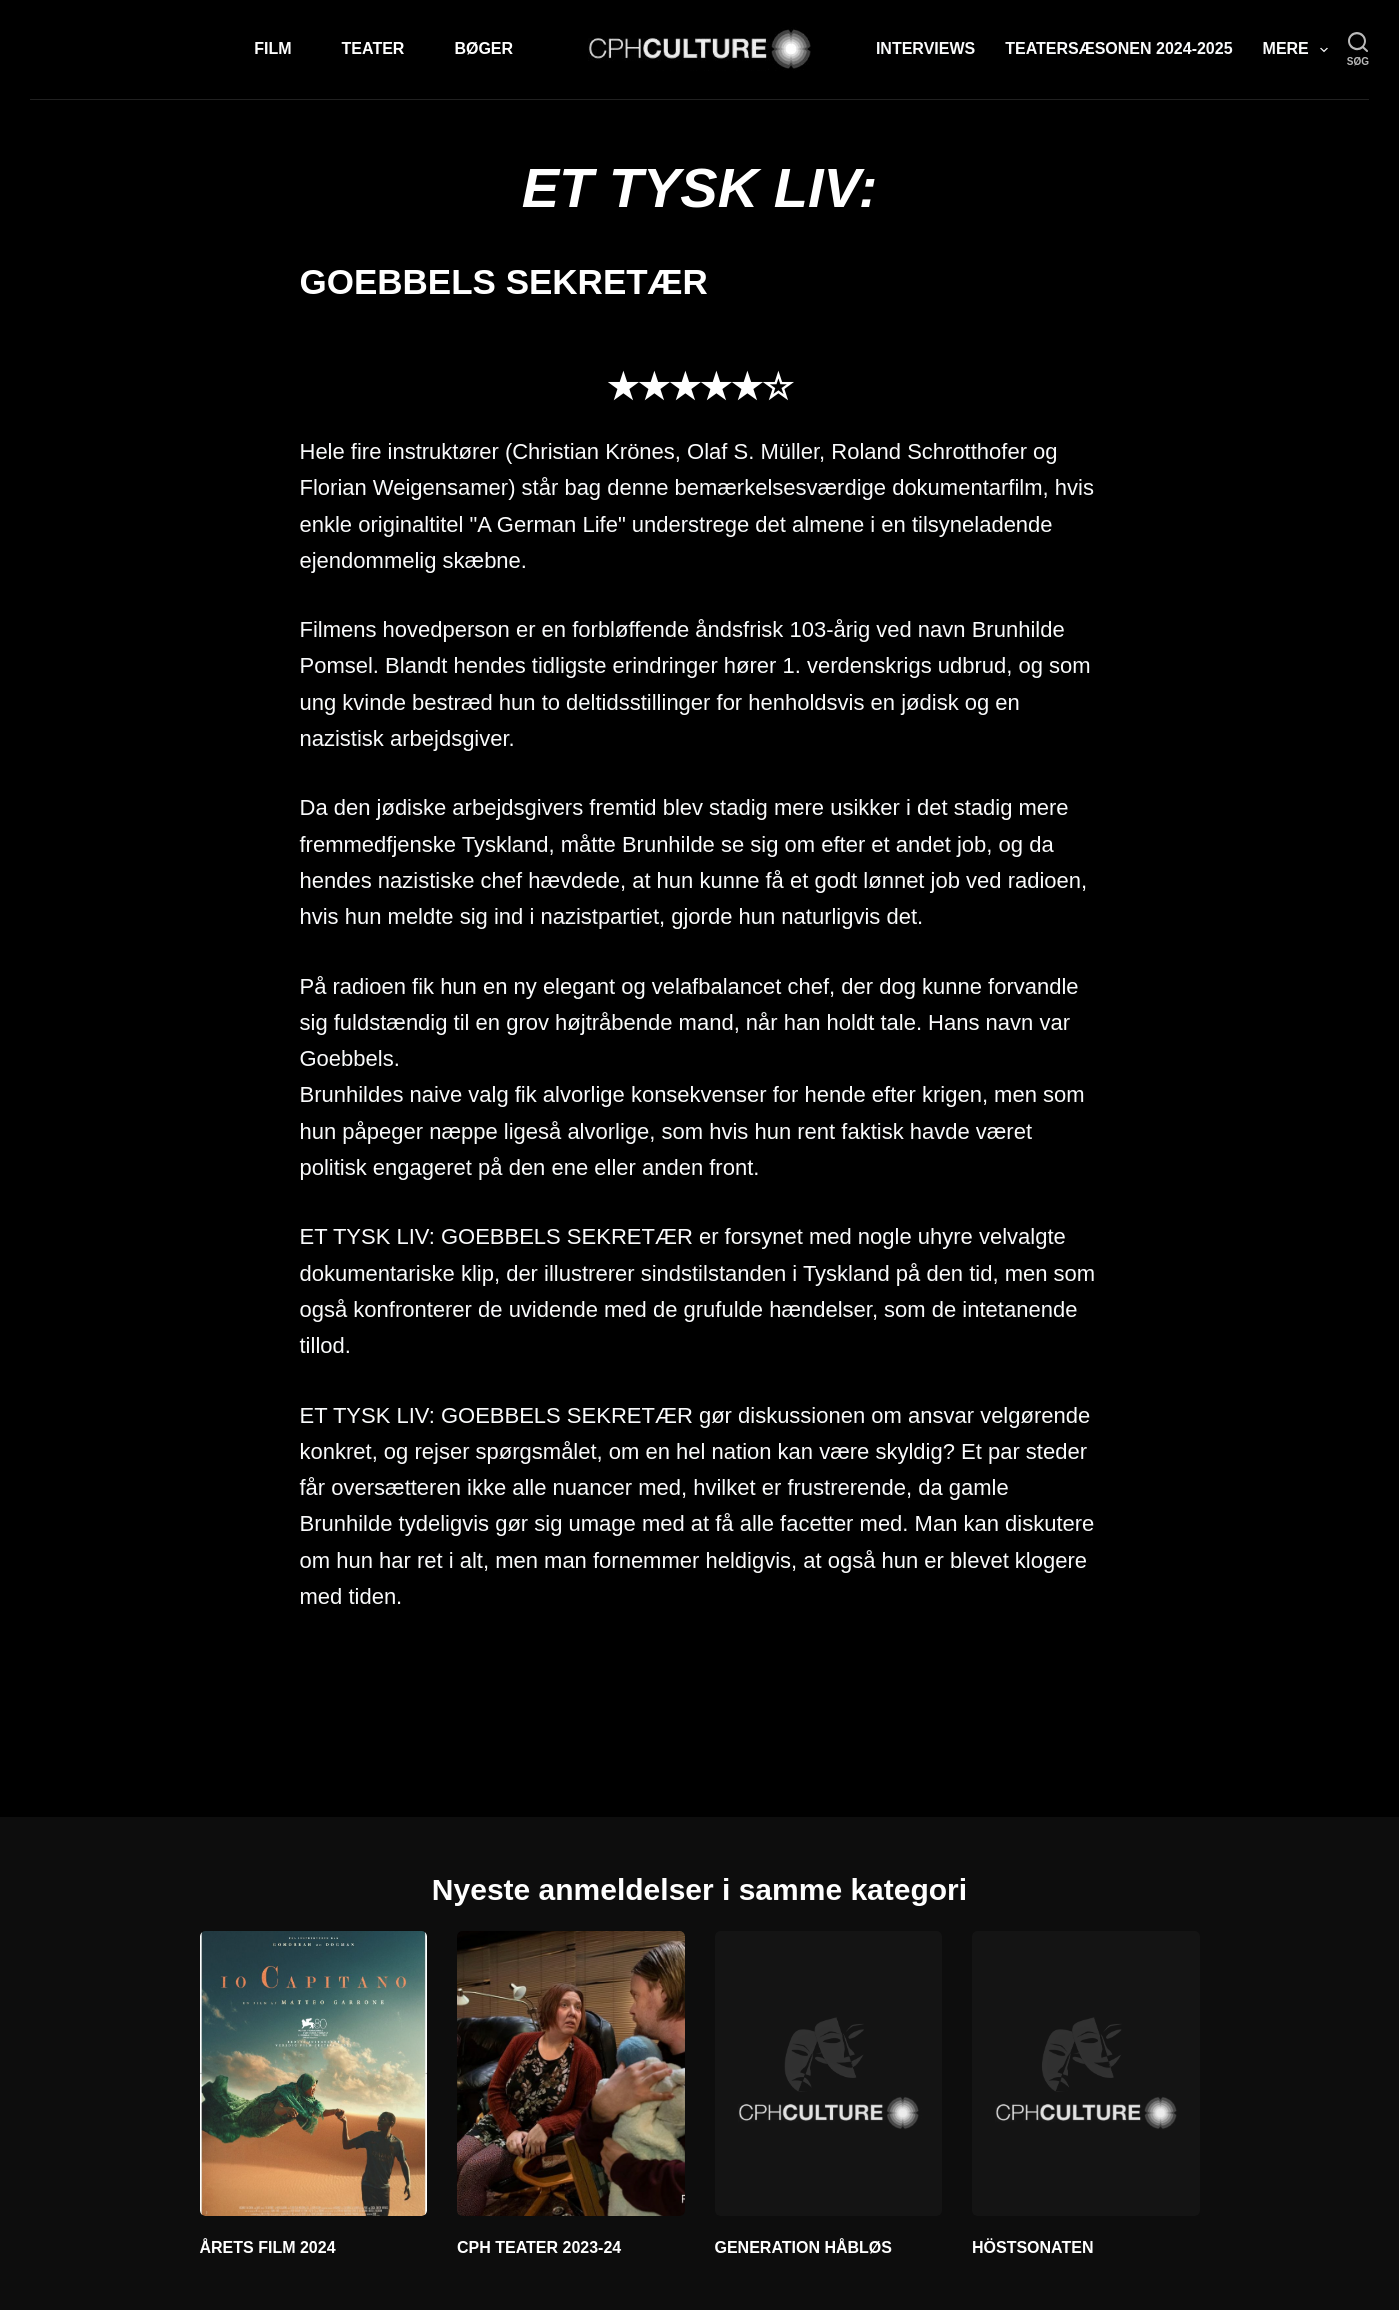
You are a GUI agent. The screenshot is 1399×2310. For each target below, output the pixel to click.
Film (272, 48)
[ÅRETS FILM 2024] (314, 2073)
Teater (373, 48)
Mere (1299, 50)
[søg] (1358, 49)
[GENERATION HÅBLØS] (829, 2073)
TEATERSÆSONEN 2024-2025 (1118, 48)
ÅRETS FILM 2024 (268, 2247)
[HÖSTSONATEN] (1086, 2073)
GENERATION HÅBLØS (803, 2247)
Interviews (925, 48)
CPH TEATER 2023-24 (539, 2247)
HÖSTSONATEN (1032, 2247)
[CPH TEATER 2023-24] (571, 2073)
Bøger (483, 48)
